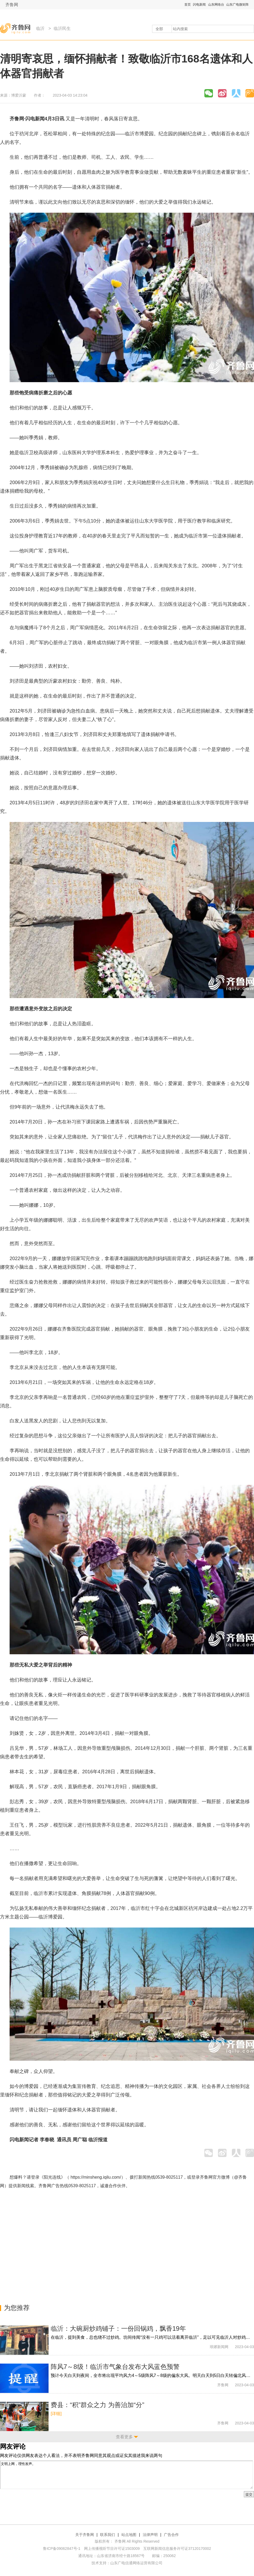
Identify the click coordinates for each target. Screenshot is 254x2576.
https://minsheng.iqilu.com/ (95, 2177)
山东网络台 (216, 4)
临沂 (40, 28)
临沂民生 (62, 28)
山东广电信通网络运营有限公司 (136, 2563)
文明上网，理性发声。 (126, 2475)
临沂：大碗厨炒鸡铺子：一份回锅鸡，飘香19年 (118, 2328)
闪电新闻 (199, 4)
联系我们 (107, 2535)
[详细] (56, 2413)
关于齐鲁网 (84, 2535)
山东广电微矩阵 (237, 4)
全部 (159, 29)
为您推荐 (17, 2307)
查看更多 (124, 2437)
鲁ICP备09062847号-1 (61, 2548)
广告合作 (171, 2535)
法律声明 (150, 2535)
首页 (187, 4)
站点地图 (128, 2535)
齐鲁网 (11, 4)
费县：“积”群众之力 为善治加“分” (97, 2404)
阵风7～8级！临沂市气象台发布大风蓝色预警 (115, 2366)
